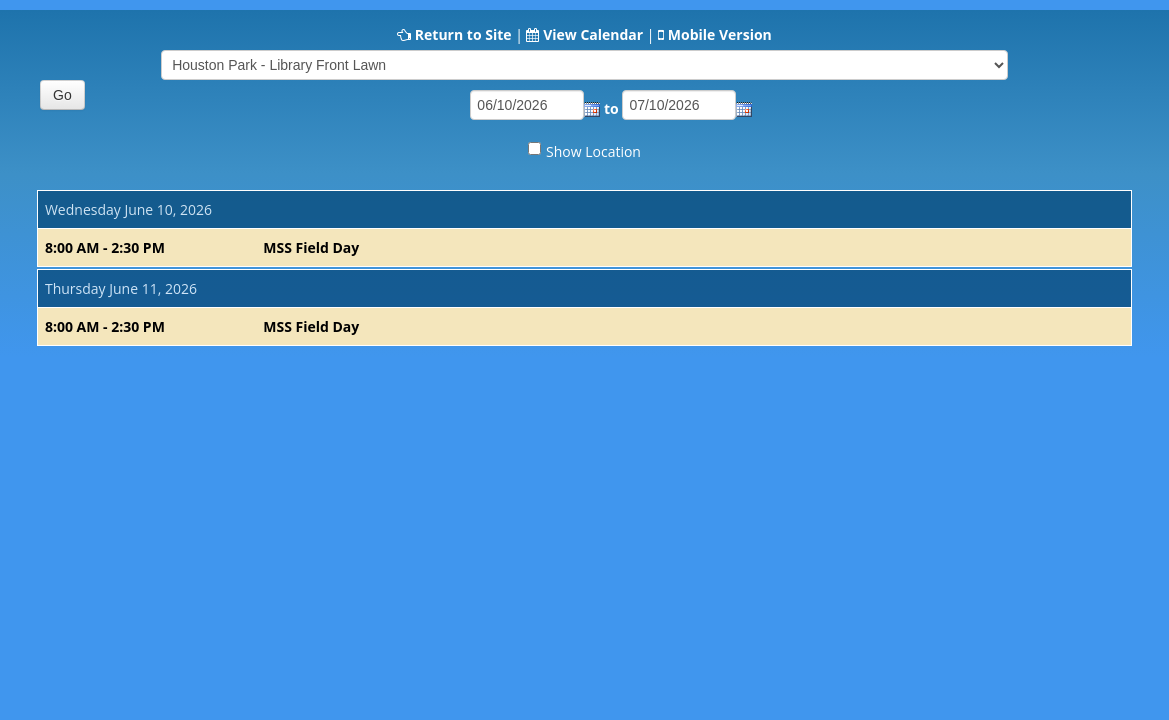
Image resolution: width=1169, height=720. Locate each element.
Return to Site (463, 34)
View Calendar (593, 34)
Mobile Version (720, 34)
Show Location (593, 151)
